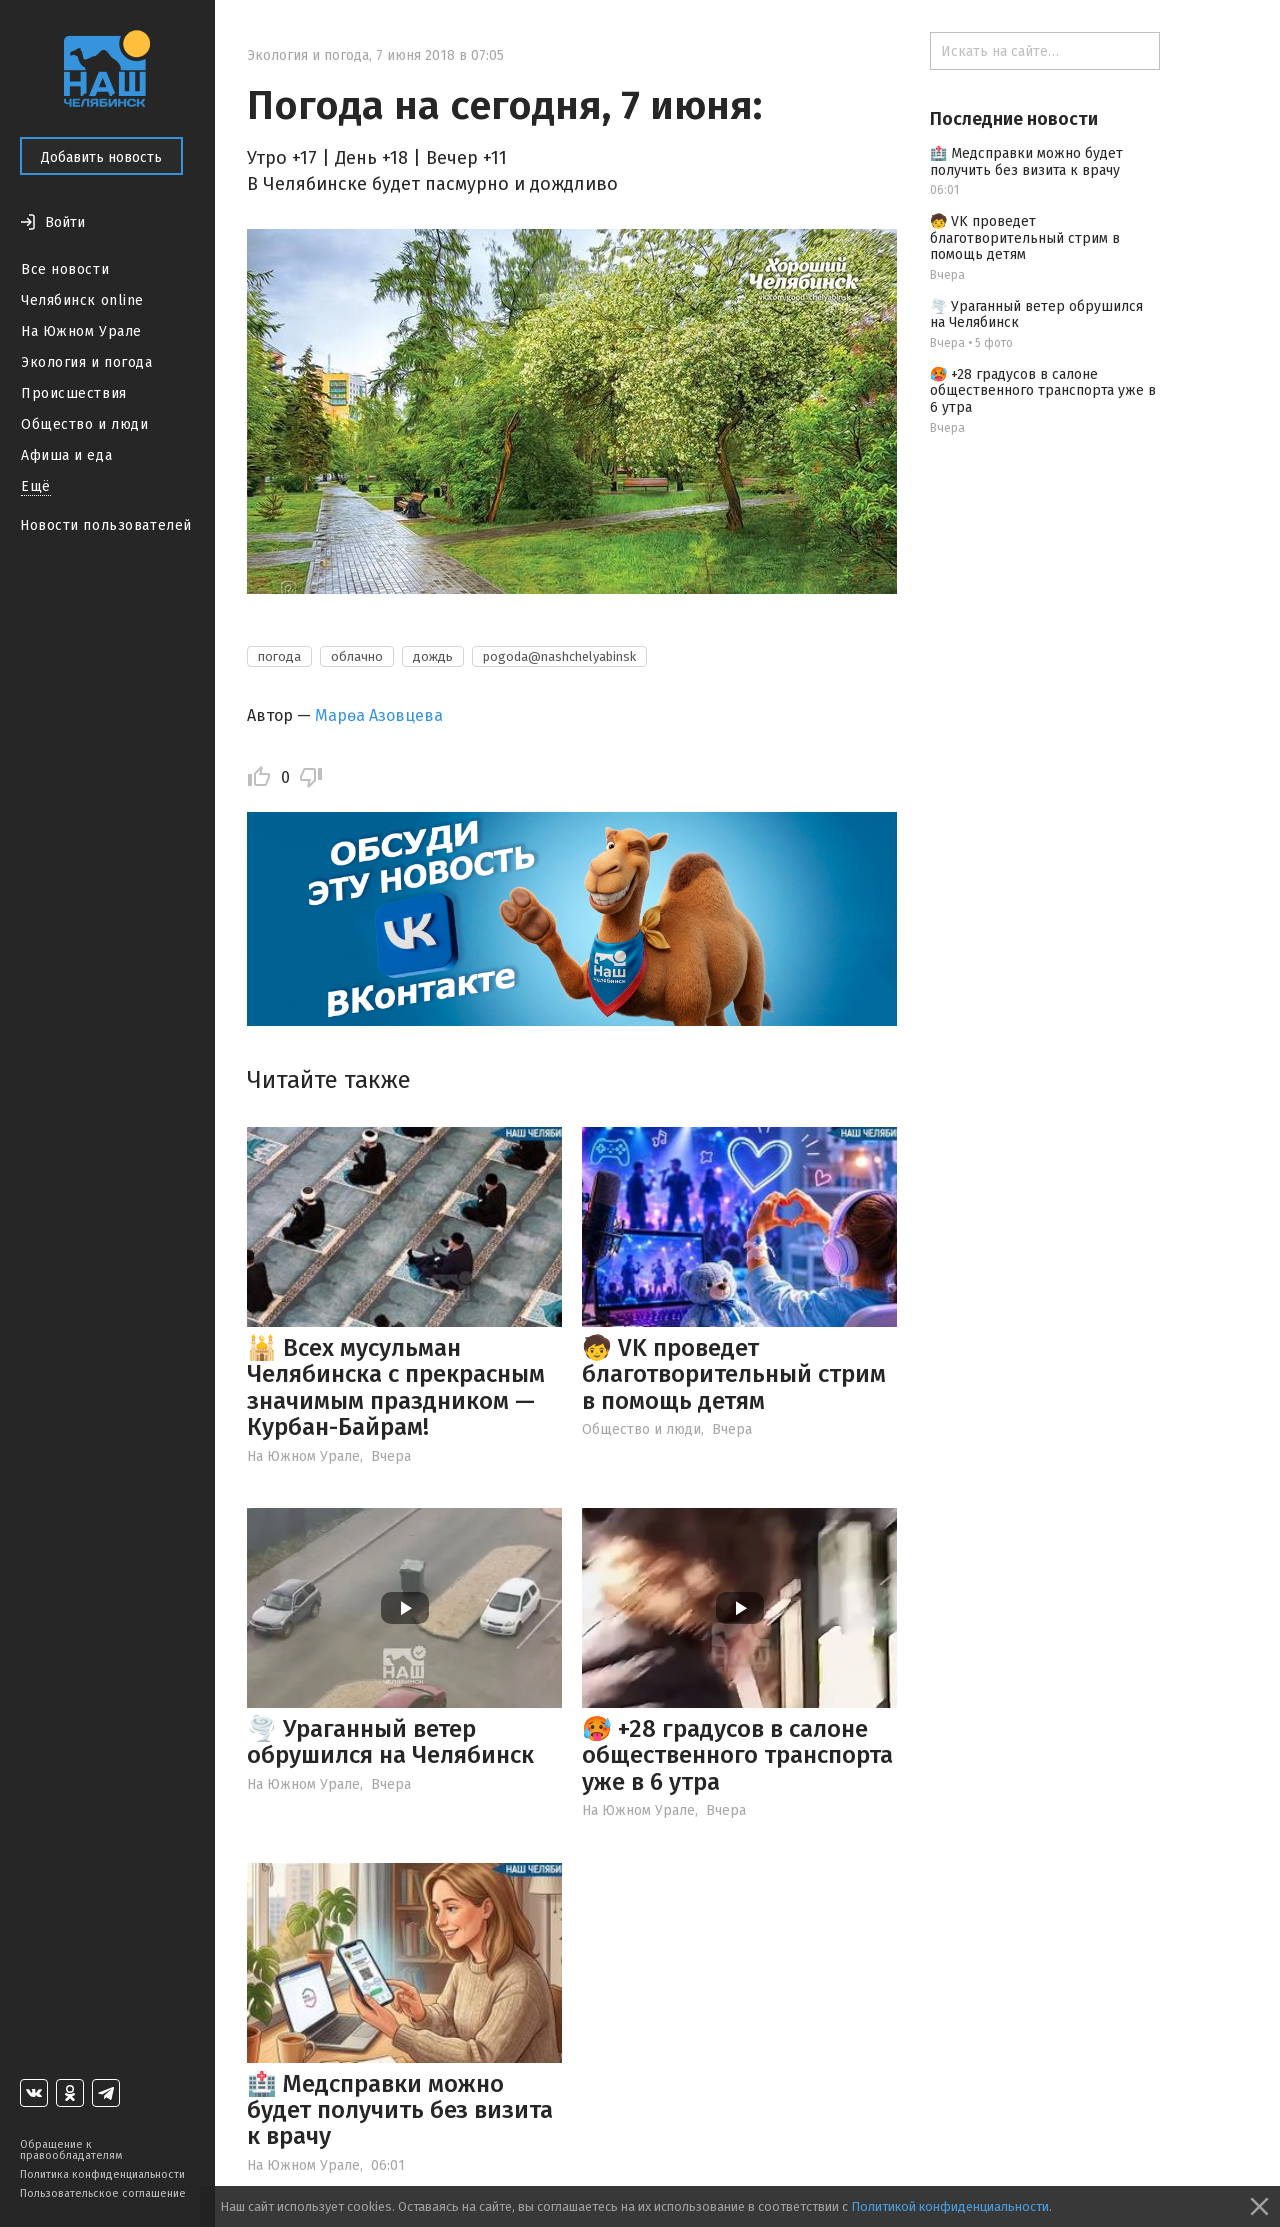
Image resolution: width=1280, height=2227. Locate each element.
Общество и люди (84, 424)
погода (279, 656)
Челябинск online (82, 300)
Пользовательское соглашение (103, 2193)
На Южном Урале (81, 331)
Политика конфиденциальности (102, 2174)
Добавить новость (101, 157)
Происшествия (74, 393)
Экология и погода (87, 362)
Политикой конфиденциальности (950, 2206)
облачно (357, 656)
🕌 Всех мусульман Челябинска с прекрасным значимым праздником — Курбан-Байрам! (396, 1387)
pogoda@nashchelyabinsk (559, 656)
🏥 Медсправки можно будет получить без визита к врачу (400, 2110)
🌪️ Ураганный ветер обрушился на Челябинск (390, 1742)
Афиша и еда (66, 455)
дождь (433, 656)
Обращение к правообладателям (71, 2150)
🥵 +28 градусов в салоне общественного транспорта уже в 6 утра (737, 1755)
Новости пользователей (106, 525)
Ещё (36, 486)
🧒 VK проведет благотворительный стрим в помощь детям (734, 1374)
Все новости (65, 269)
